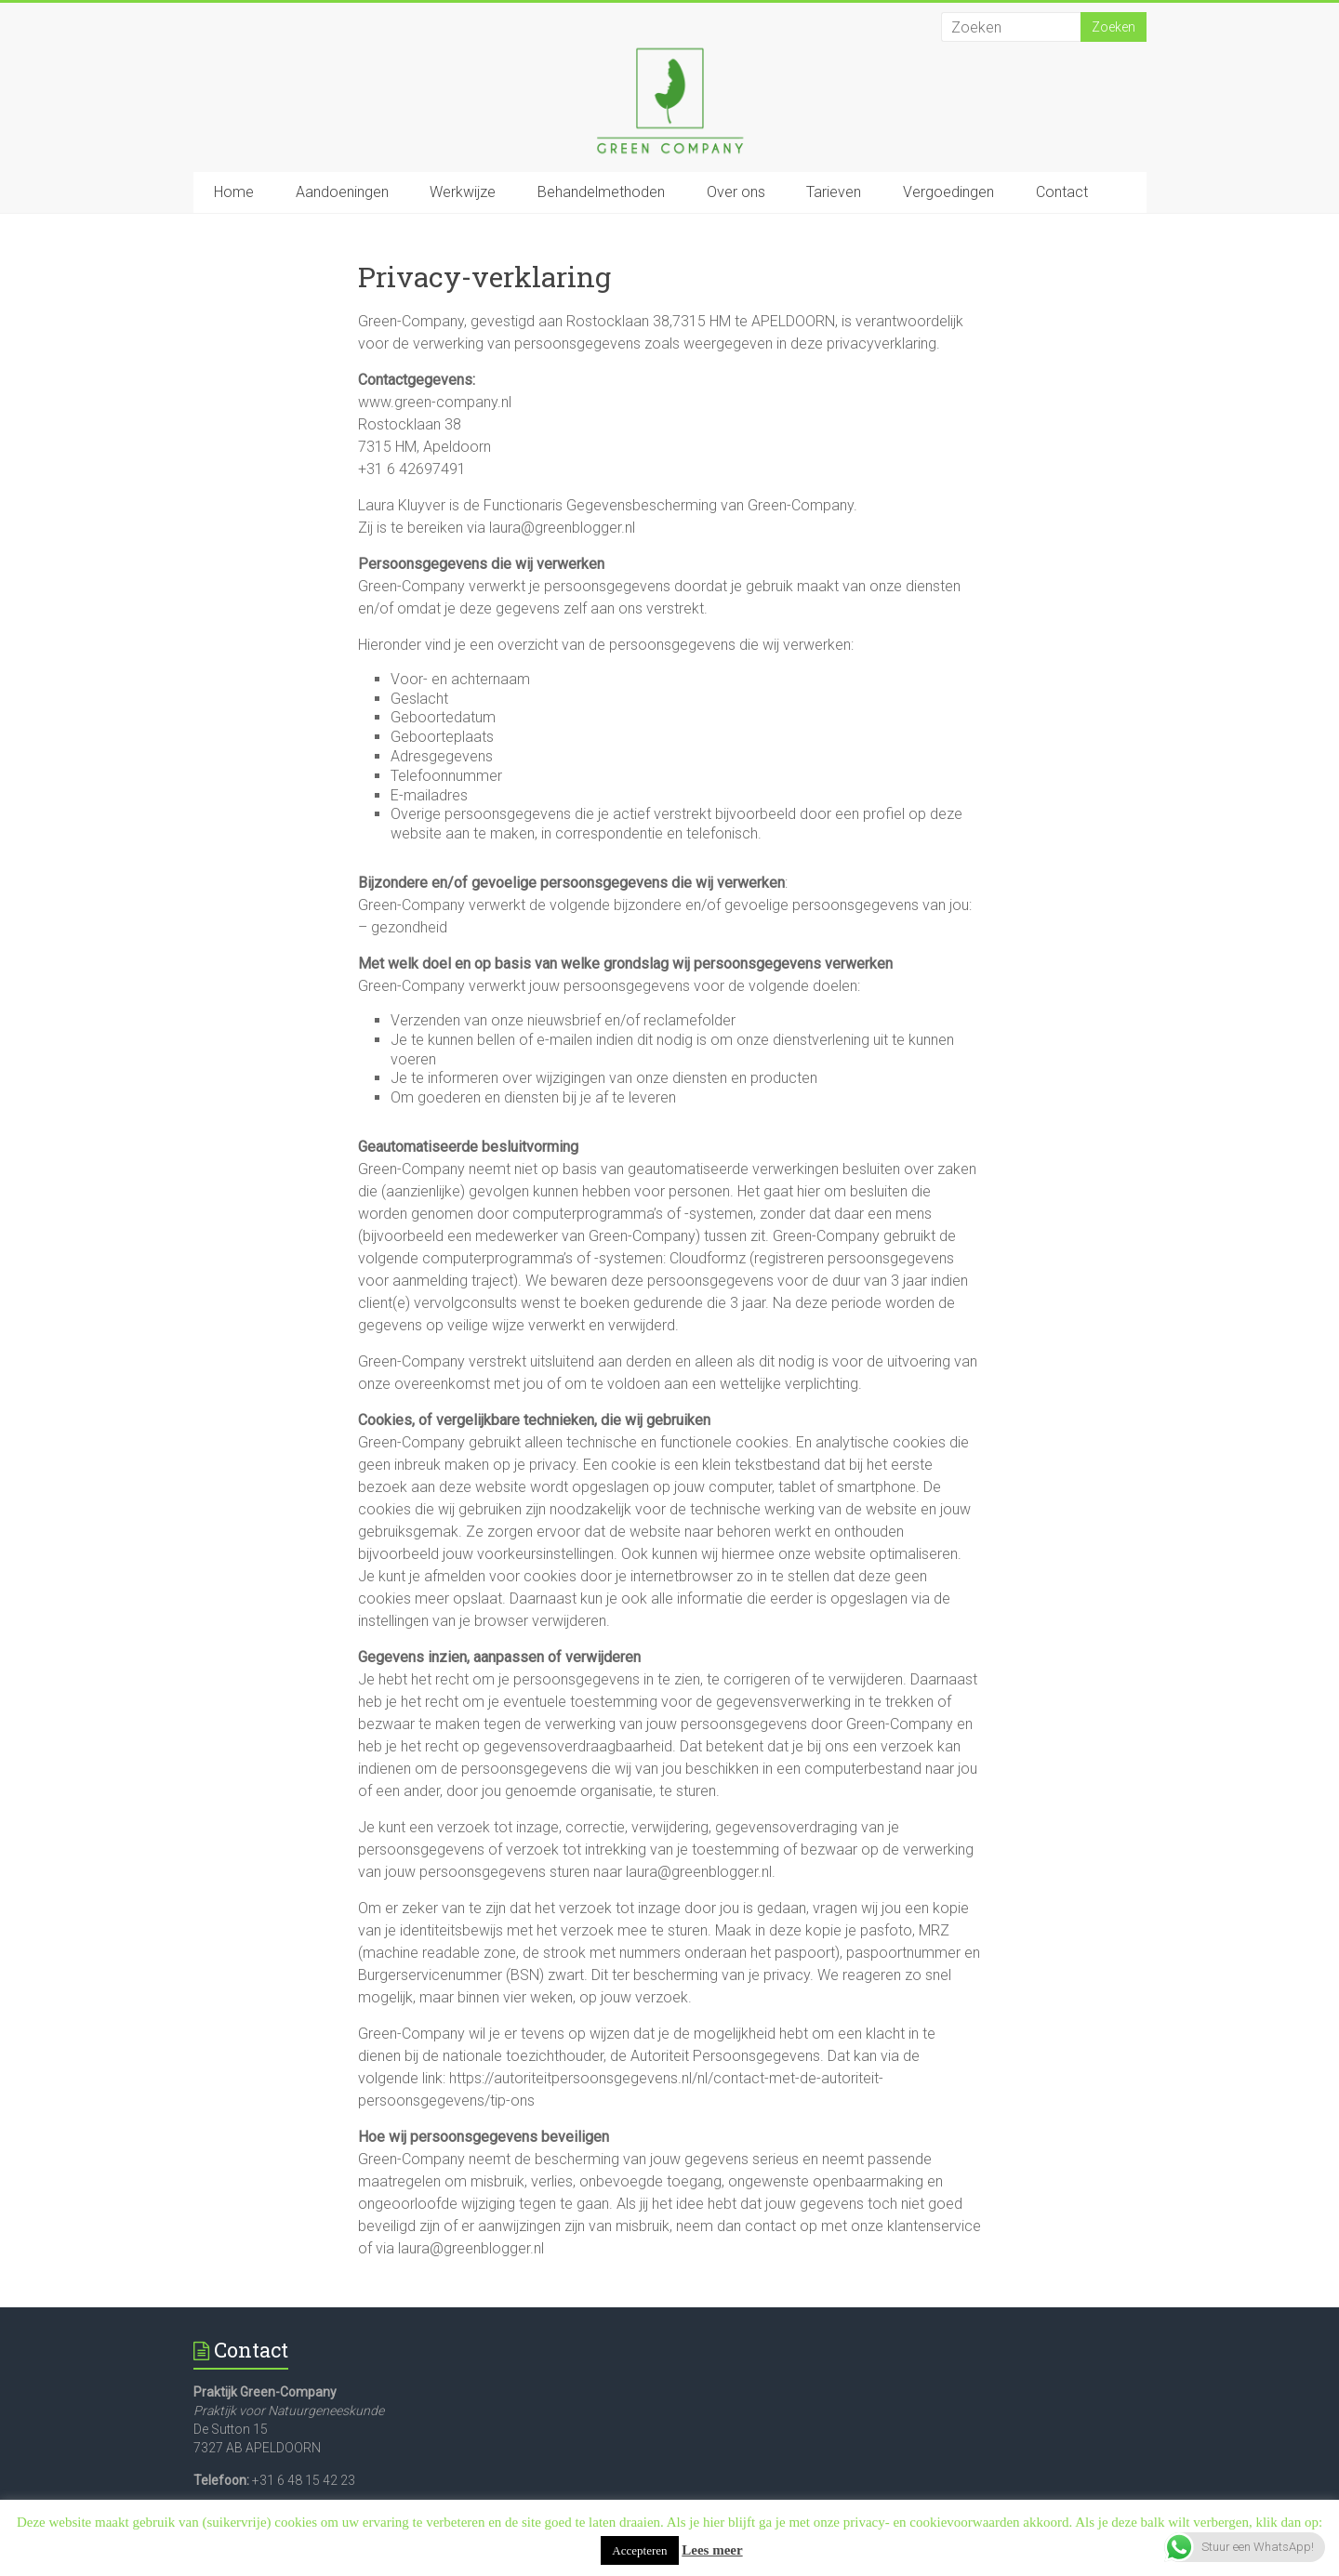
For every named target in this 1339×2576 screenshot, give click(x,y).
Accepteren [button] (639, 2550)
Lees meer (712, 2550)
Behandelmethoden (601, 192)
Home (234, 192)
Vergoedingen (948, 192)
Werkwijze (463, 192)
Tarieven (833, 192)
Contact (1062, 192)
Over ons (736, 192)
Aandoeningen (342, 192)
